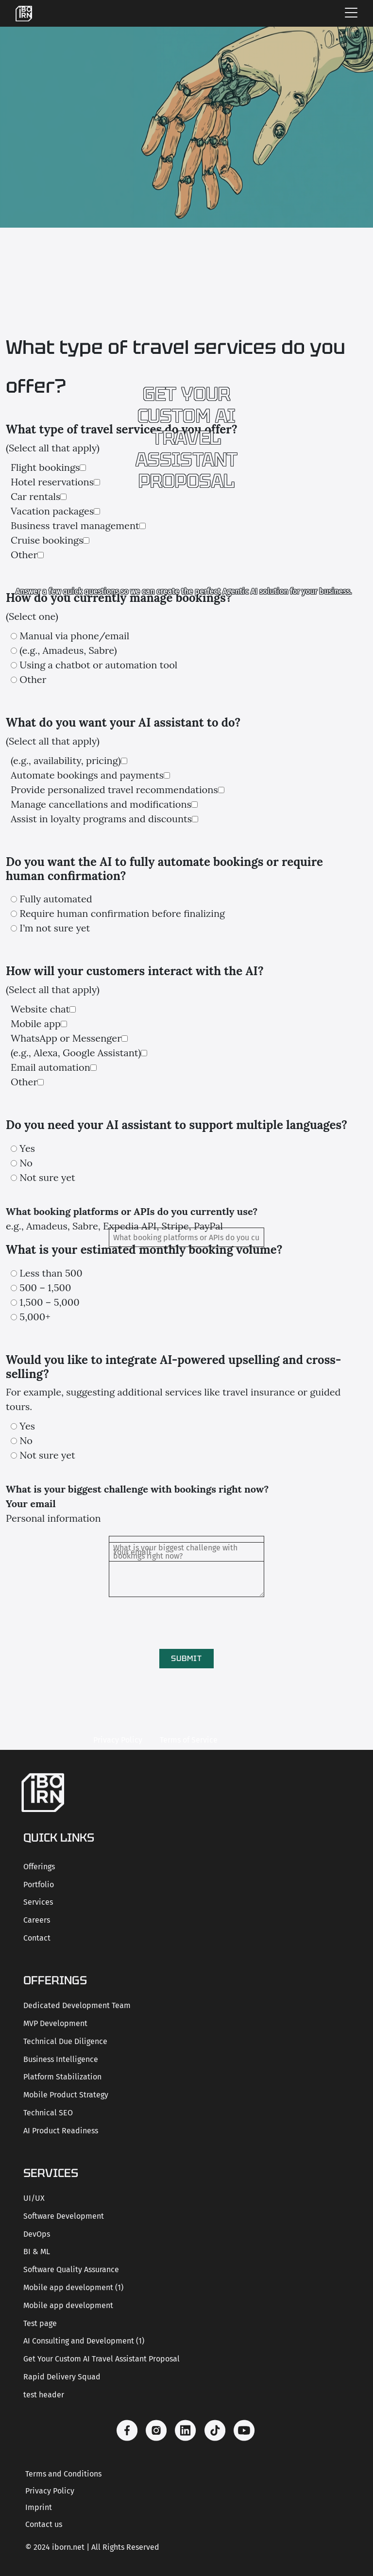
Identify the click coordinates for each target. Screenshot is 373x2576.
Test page (40, 2323)
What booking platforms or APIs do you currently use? (131, 1211)
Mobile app (36, 1023)
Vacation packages (52, 511)
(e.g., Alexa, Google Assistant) (76, 1053)
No (26, 1163)
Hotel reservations (52, 482)
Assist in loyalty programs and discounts (101, 819)
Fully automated (55, 899)
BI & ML (36, 2251)
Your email (31, 1503)
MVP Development (55, 2023)
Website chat (40, 1009)
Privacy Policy (117, 1740)
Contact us (43, 2524)
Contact (37, 1938)
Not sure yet (47, 1177)
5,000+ (35, 1317)
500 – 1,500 (45, 1287)
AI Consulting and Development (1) (83, 2340)
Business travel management (75, 525)
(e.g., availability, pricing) (66, 760)
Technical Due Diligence (65, 2041)
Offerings (39, 1866)
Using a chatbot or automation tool (98, 665)
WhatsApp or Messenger (66, 1038)
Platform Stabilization (62, 2076)
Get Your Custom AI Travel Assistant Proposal (101, 2358)
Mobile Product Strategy (65, 2094)
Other (24, 554)
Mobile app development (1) (73, 2287)
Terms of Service (189, 1740)
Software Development (63, 2216)
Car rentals (35, 496)
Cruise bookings (47, 540)
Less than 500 (50, 1273)
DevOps (36, 2234)
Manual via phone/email (74, 636)
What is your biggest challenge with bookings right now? (137, 1489)
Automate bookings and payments (87, 775)
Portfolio (38, 1884)
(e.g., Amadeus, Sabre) (68, 650)
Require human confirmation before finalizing (122, 913)
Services (38, 1902)
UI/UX (34, 2198)
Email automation (50, 1067)
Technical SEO (48, 2112)
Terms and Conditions (63, 2473)
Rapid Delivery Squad (62, 2376)
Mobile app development (68, 2305)
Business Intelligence (60, 2059)
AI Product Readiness (60, 2130)
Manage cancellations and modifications (101, 804)
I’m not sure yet (54, 928)
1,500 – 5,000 (49, 1302)
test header (43, 2394)
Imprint (38, 2507)
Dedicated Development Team (77, 2005)
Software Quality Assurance (71, 2269)
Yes (27, 1148)
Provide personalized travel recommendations (114, 789)
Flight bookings (45, 467)
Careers (36, 1920)
